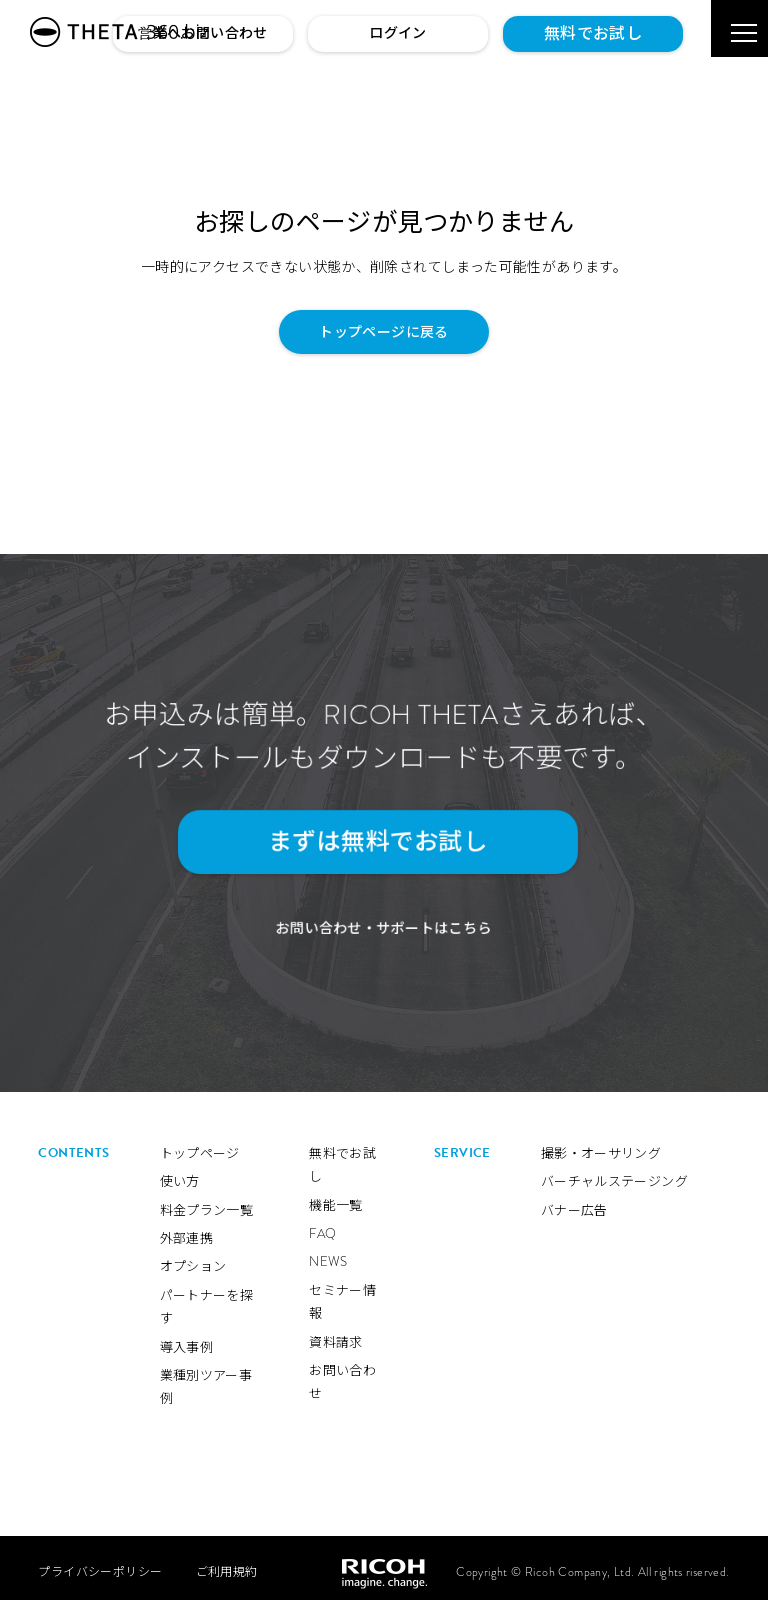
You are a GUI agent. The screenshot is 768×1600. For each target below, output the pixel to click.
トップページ (200, 1145)
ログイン (398, 33)
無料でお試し (593, 33)
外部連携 (187, 1230)
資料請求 (336, 1334)
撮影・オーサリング (601, 1145)
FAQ (322, 1225)
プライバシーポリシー (100, 1564)
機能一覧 (336, 1197)
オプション (193, 1259)
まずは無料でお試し (373, 842)
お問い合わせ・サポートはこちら (383, 921)
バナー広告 (574, 1202)
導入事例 (187, 1339)
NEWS (328, 1254)
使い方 (180, 1173)
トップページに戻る (384, 332)
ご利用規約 (227, 1564)
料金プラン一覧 (207, 1202)
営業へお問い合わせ (203, 33)
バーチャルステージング (614, 1173)
